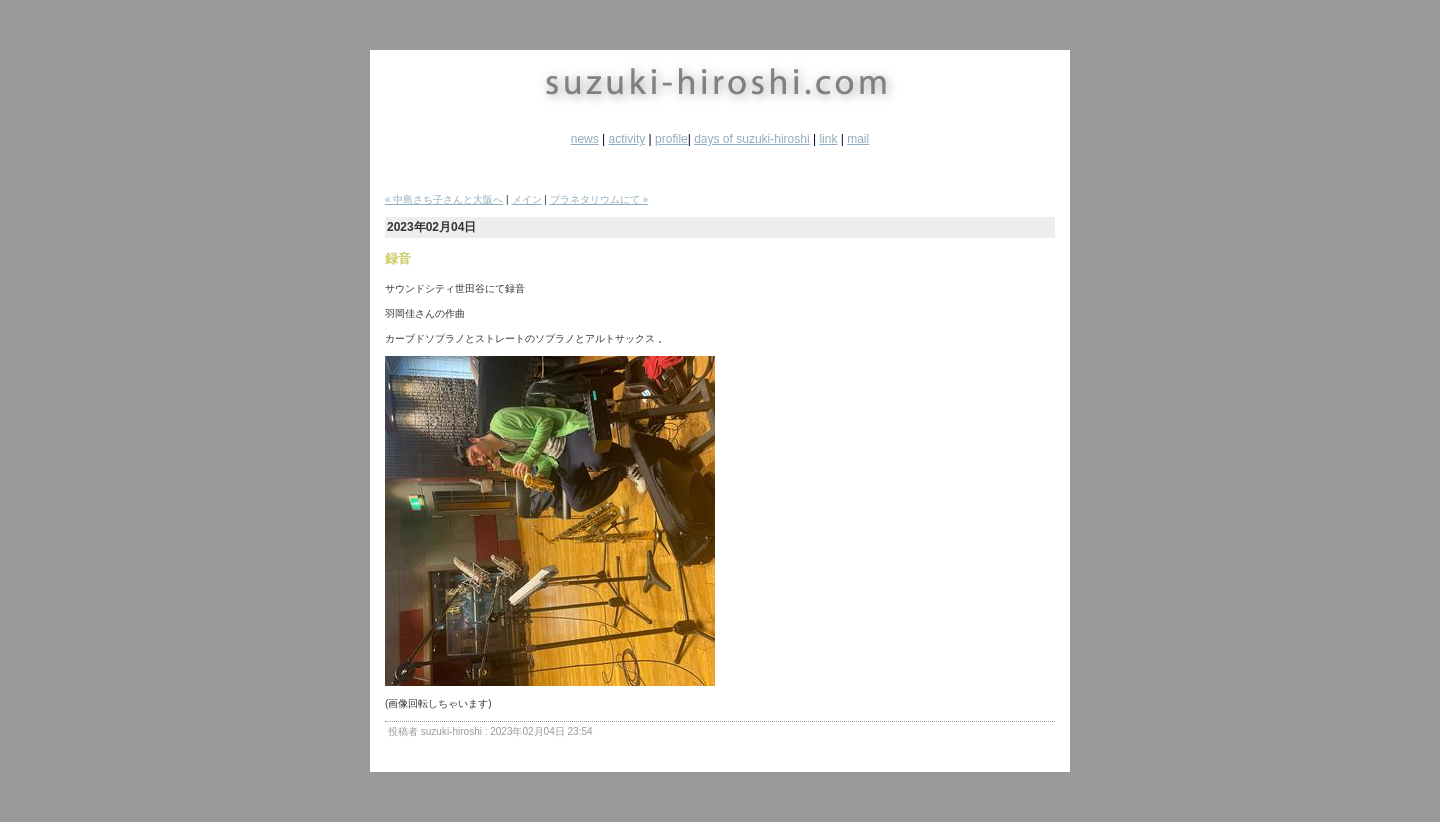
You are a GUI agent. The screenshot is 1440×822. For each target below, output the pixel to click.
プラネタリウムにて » (599, 199)
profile (671, 139)
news (585, 139)
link (828, 139)
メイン (527, 199)
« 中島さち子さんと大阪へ (444, 199)
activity (627, 139)
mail (858, 139)
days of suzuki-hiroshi (751, 139)
